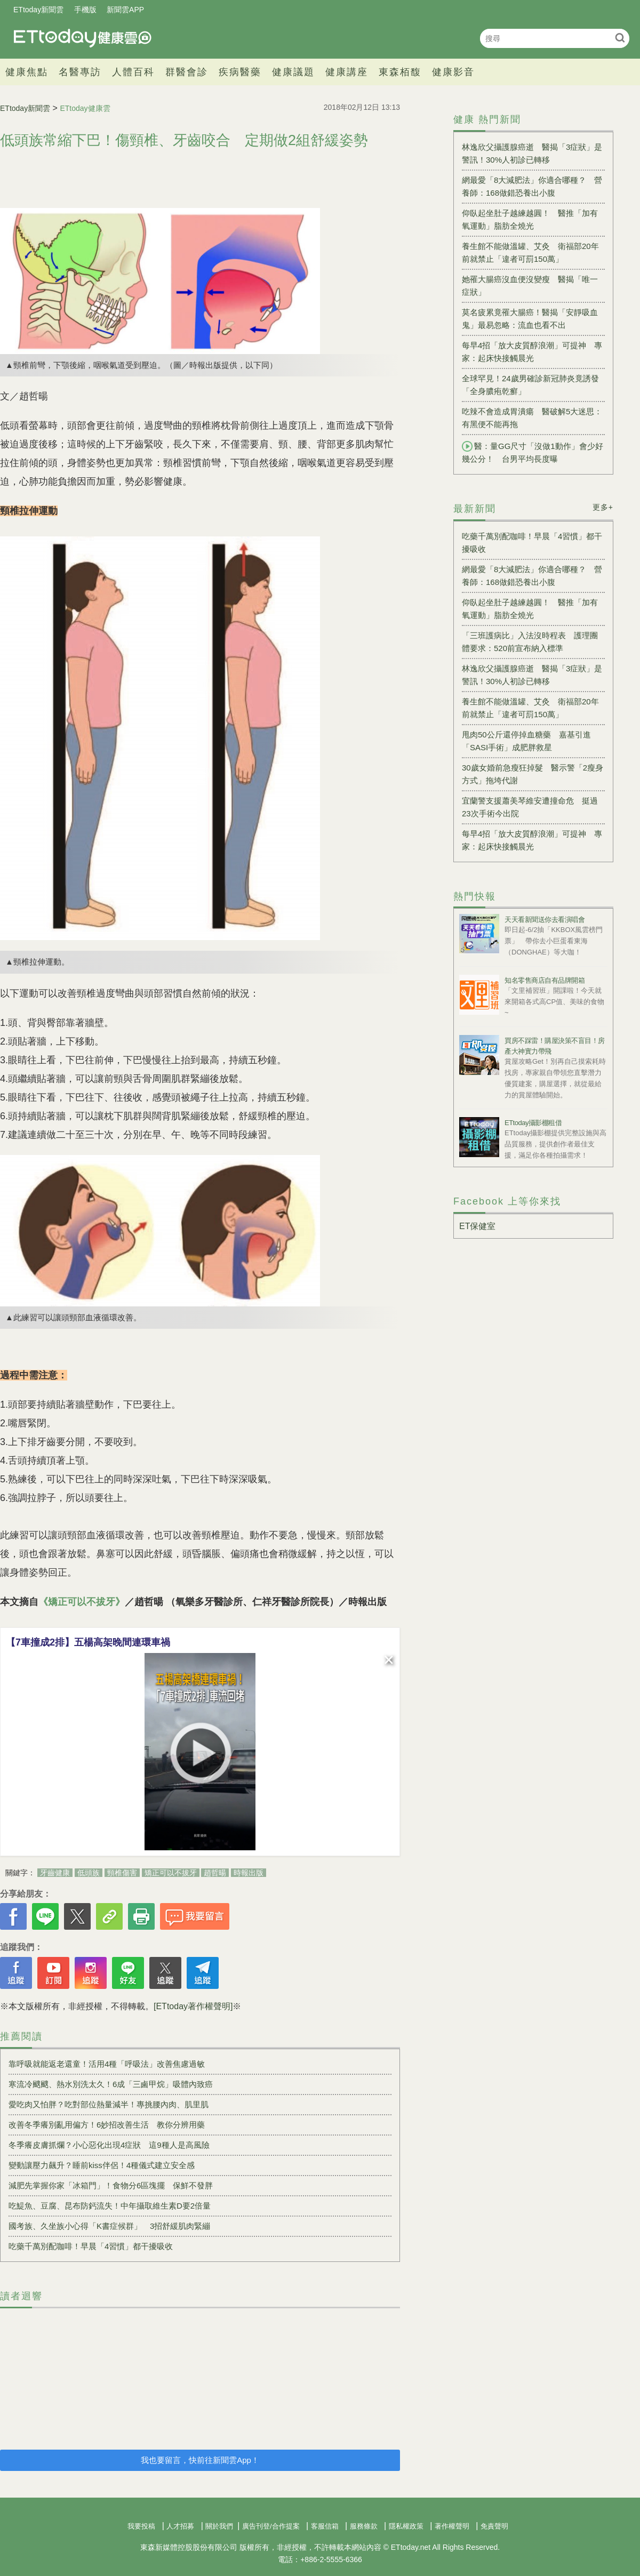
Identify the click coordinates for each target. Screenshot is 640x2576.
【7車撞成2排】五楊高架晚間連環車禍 (88, 1642)
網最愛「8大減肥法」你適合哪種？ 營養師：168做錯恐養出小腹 (532, 186)
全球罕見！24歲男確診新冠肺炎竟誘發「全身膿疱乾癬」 (530, 385)
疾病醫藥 (240, 72)
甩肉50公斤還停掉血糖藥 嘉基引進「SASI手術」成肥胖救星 (526, 741)
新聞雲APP (125, 9)
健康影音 (453, 72)
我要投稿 (141, 2526)
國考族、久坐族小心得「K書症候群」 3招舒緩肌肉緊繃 (109, 2225)
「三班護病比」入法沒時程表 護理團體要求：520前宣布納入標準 (530, 642)
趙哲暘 (215, 1872)
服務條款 (364, 2526)
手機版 (85, 9)
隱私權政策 (406, 2526)
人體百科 (133, 72)
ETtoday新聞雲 (38, 9)
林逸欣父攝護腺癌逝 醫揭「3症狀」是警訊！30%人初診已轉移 (532, 153)
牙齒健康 (55, 1872)
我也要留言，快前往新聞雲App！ (200, 2460)
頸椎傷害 (122, 1872)
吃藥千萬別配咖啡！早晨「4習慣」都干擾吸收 (91, 2246)
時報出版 (248, 1872)
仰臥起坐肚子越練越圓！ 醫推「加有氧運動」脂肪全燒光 (530, 219)
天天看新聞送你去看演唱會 (545, 920)
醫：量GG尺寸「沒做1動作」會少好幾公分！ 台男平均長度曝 (532, 452)
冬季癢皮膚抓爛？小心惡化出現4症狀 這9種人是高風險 (109, 2144)
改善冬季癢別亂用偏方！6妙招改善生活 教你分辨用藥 (107, 2124)
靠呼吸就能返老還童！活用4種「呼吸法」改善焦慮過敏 (107, 2063)
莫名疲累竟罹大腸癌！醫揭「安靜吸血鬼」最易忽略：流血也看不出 (530, 319)
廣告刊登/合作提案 (271, 2526)
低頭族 (88, 1872)
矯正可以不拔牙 (171, 1872)
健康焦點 (26, 72)
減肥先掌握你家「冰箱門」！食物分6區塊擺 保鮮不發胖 (111, 2185)
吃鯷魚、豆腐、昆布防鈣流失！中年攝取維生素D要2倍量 (110, 2205)
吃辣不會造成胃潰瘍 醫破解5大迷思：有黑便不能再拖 (532, 418)
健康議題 (293, 72)
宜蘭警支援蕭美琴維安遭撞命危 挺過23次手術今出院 (530, 807)
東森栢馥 (400, 72)
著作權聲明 (452, 2526)
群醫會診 (186, 72)
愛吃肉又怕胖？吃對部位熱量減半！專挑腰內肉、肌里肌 (109, 2104)
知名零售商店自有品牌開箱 (545, 980)
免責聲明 (494, 2526)
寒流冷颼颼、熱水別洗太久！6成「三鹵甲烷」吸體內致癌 (111, 2084)
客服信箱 (325, 2526)
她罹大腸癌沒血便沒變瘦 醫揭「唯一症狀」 (530, 285)
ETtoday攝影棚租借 (533, 1123)
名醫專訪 (80, 72)
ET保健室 (477, 1226)
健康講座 (346, 72)
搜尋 (620, 37)
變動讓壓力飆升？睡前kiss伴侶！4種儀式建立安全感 (106, 2165)
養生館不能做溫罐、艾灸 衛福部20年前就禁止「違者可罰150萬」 (530, 252)
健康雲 (82, 38)
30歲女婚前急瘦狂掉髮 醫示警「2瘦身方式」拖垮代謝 (532, 774)
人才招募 (180, 2526)
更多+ (603, 507)
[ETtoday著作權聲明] (193, 2006)
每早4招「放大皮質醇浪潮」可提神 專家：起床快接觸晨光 (532, 352)
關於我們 (219, 2526)
